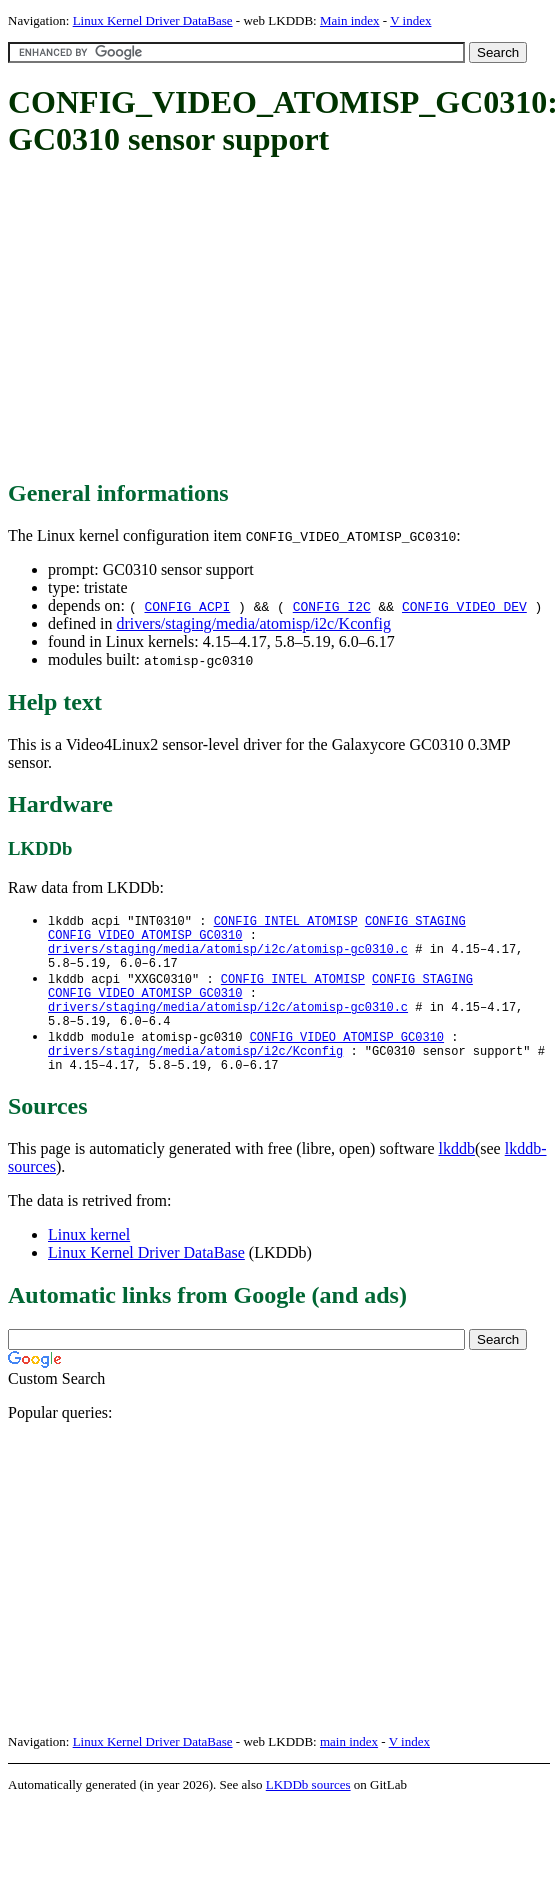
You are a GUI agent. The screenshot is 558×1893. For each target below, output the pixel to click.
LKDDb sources (308, 1811)
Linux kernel (89, 1261)
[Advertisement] (265, 320)
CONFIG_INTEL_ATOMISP (286, 921)
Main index (350, 20)
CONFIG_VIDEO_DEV (464, 606)
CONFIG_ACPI (187, 606)
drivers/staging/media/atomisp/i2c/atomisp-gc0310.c (228, 955)
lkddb (457, 1175)
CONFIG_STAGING (415, 921)
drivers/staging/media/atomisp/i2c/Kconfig (253, 623)
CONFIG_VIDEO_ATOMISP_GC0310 (145, 938)
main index (349, 1768)
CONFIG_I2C (332, 606)
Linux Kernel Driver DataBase (153, 20)
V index (410, 20)
